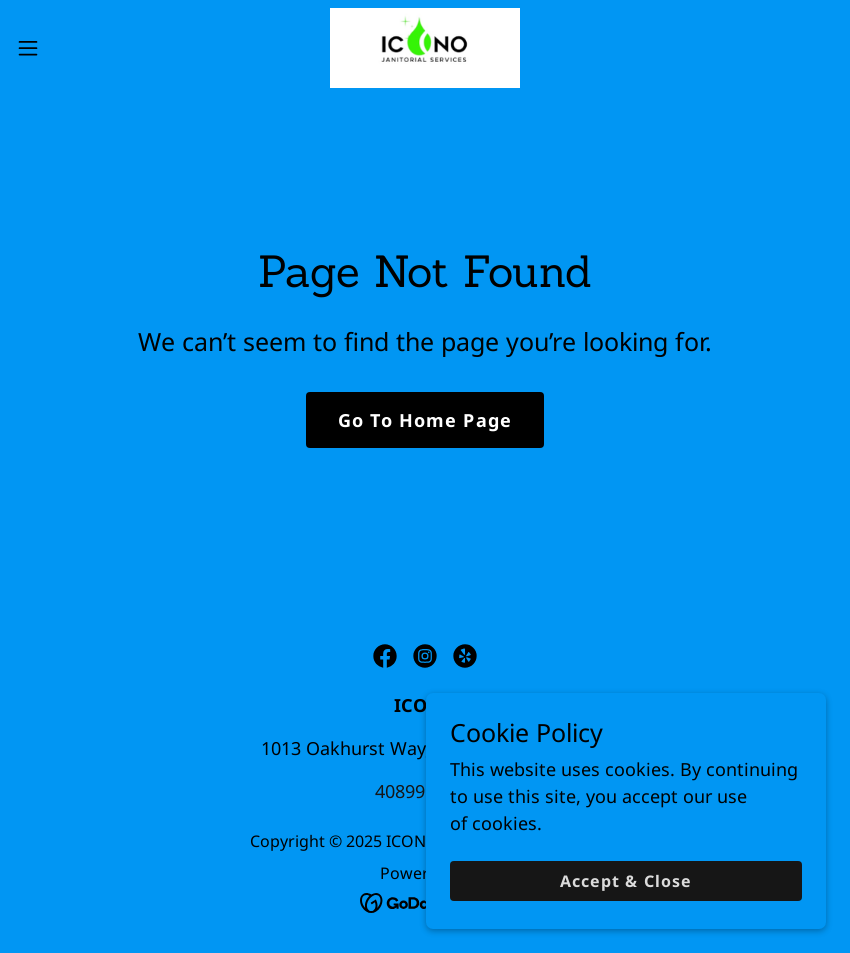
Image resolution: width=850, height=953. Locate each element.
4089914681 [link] (425, 791)
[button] (70, 48)
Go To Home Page (425, 420)
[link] (425, 48)
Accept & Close (625, 881)
